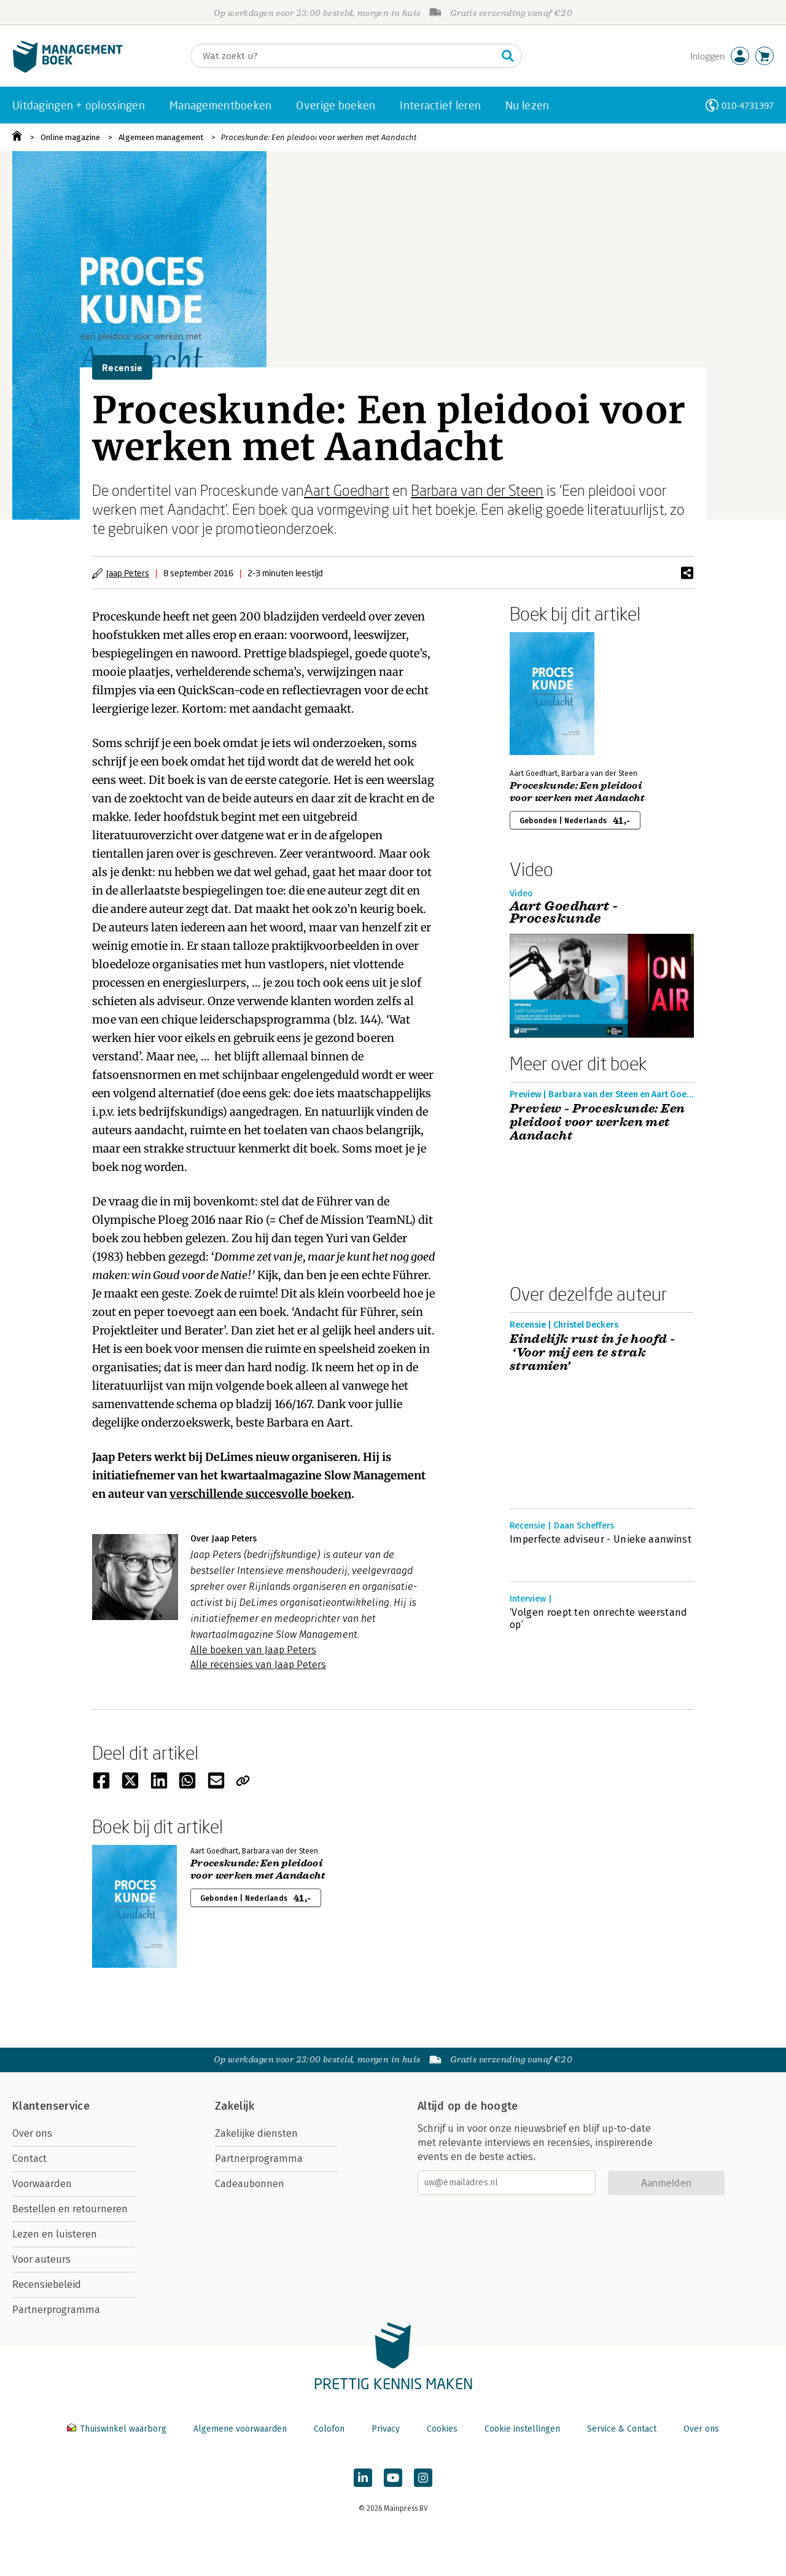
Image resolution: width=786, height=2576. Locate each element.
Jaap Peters (127, 573)
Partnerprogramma (56, 2310)
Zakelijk (234, 2106)
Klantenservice (51, 2106)
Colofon (329, 2429)
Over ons (32, 2133)
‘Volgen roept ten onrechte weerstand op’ (599, 1619)
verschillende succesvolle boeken (260, 1494)
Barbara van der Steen (477, 490)
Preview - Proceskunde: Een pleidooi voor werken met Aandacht (597, 1122)
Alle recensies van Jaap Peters (258, 1664)
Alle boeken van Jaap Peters (253, 1650)
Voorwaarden (42, 2184)
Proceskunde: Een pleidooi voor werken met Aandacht (319, 137)
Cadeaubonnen (249, 2184)
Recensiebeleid (46, 2284)
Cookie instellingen (522, 2429)
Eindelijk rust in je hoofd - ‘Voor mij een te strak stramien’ (592, 1353)
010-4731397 (748, 105)
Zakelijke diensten (256, 2133)
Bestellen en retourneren (70, 2209)
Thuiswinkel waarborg (118, 2429)
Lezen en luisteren (54, 2234)
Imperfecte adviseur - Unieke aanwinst (600, 1539)
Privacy (386, 2429)
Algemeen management (161, 137)
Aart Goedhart (346, 490)
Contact (29, 2158)
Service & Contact (621, 2429)
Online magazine (70, 137)
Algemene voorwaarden (240, 2429)
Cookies (442, 2429)
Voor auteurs (41, 2259)
